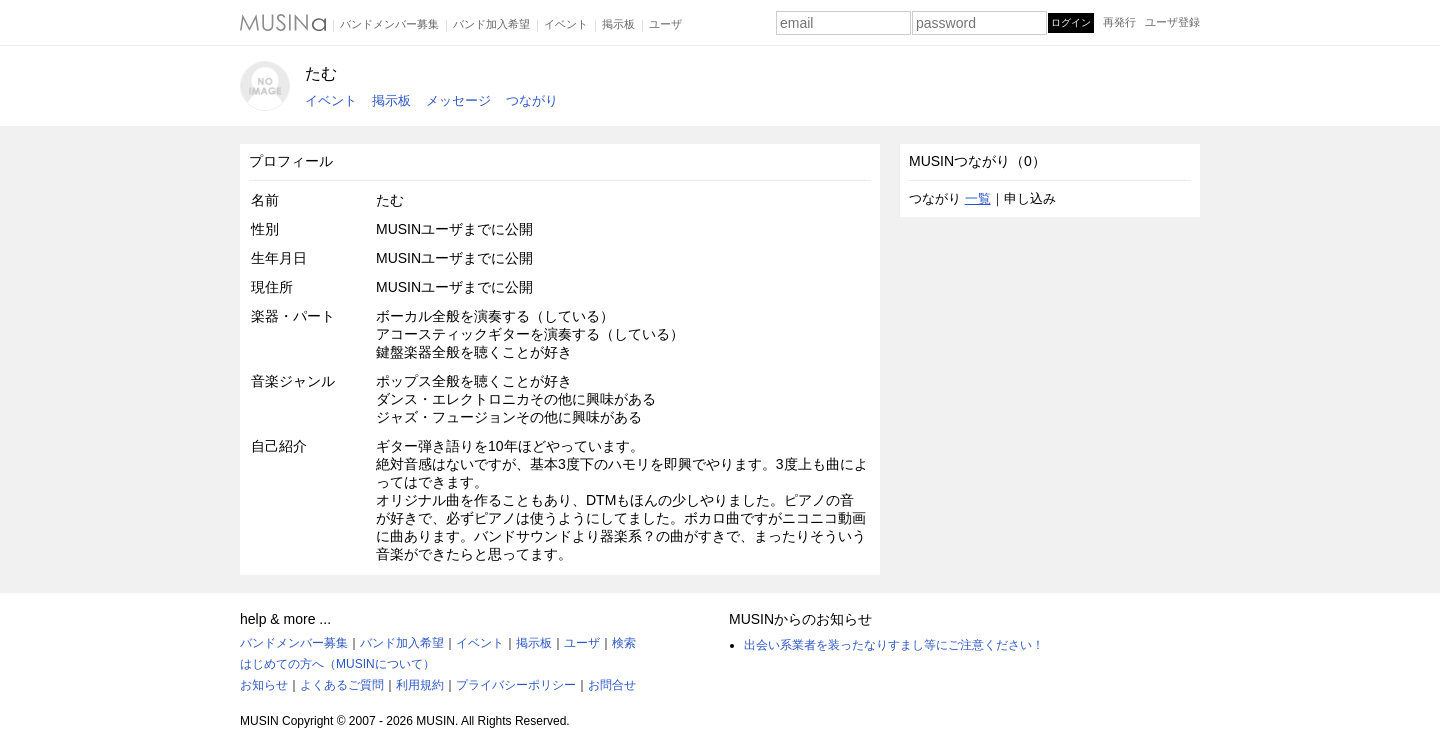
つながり (532, 100)
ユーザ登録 (1172, 22)
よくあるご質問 (342, 685)
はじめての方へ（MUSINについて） (337, 664)
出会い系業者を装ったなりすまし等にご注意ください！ (894, 645)
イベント (566, 24)
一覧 (978, 198)
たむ (321, 73)
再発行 (1119, 22)
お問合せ (612, 685)
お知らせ (264, 685)
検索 (624, 643)
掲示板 (618, 24)
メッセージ (458, 100)
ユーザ (665, 24)
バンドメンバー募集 (389, 24)
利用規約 (420, 685)
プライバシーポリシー (516, 685)
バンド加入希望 (491, 24)
